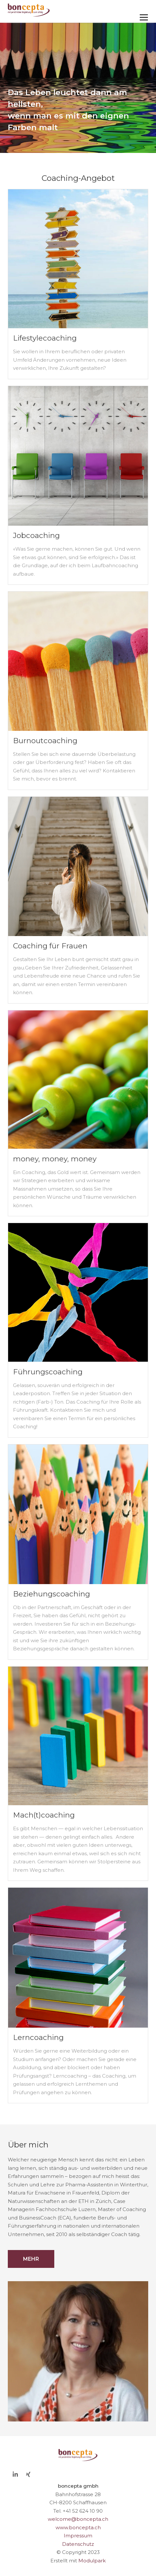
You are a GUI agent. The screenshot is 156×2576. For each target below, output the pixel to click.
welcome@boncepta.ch (78, 2519)
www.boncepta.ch (78, 2527)
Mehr (31, 2259)
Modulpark (92, 2560)
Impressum (78, 2535)
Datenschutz (78, 2544)
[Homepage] (64, 10)
